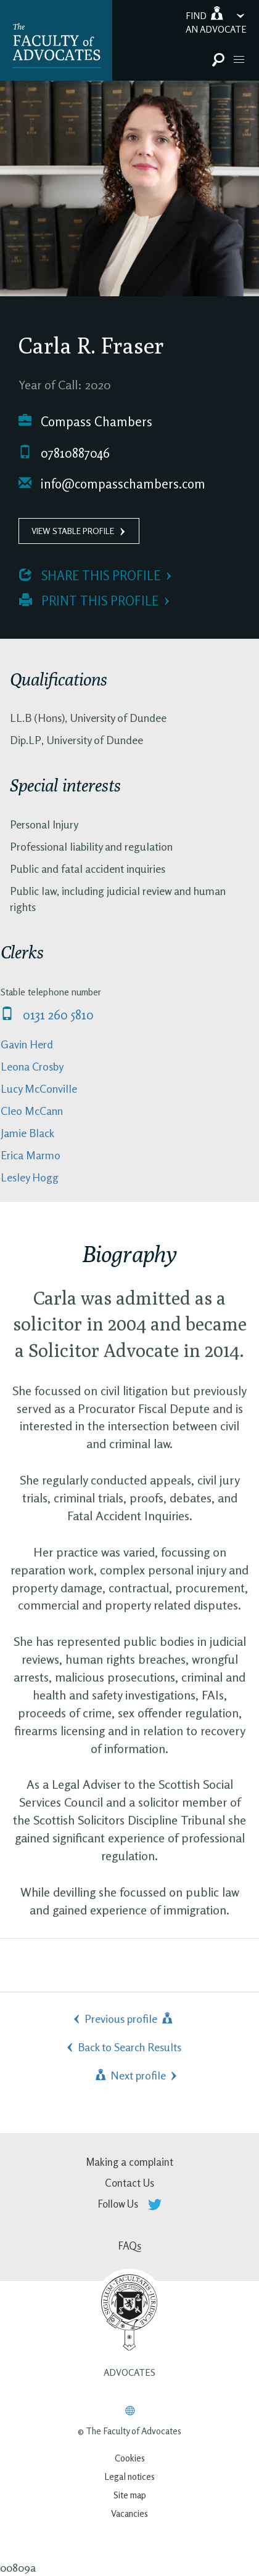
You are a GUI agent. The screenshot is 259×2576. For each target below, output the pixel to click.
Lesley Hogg (30, 1177)
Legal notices (129, 2476)
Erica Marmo (30, 1155)
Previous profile (129, 2018)
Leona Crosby (32, 1066)
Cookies (130, 2458)
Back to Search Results (129, 2047)
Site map (129, 2495)
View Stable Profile (72, 530)
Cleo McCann (32, 1110)
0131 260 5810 (47, 1015)
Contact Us (129, 2182)
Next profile (129, 2075)
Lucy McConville (39, 1088)
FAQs (129, 2245)
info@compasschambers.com (111, 484)
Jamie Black (27, 1133)
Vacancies (129, 2513)
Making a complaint (129, 2161)
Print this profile (88, 601)
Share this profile (89, 575)
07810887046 (64, 453)
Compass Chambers (85, 421)
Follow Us (130, 2203)
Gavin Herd (27, 1044)
